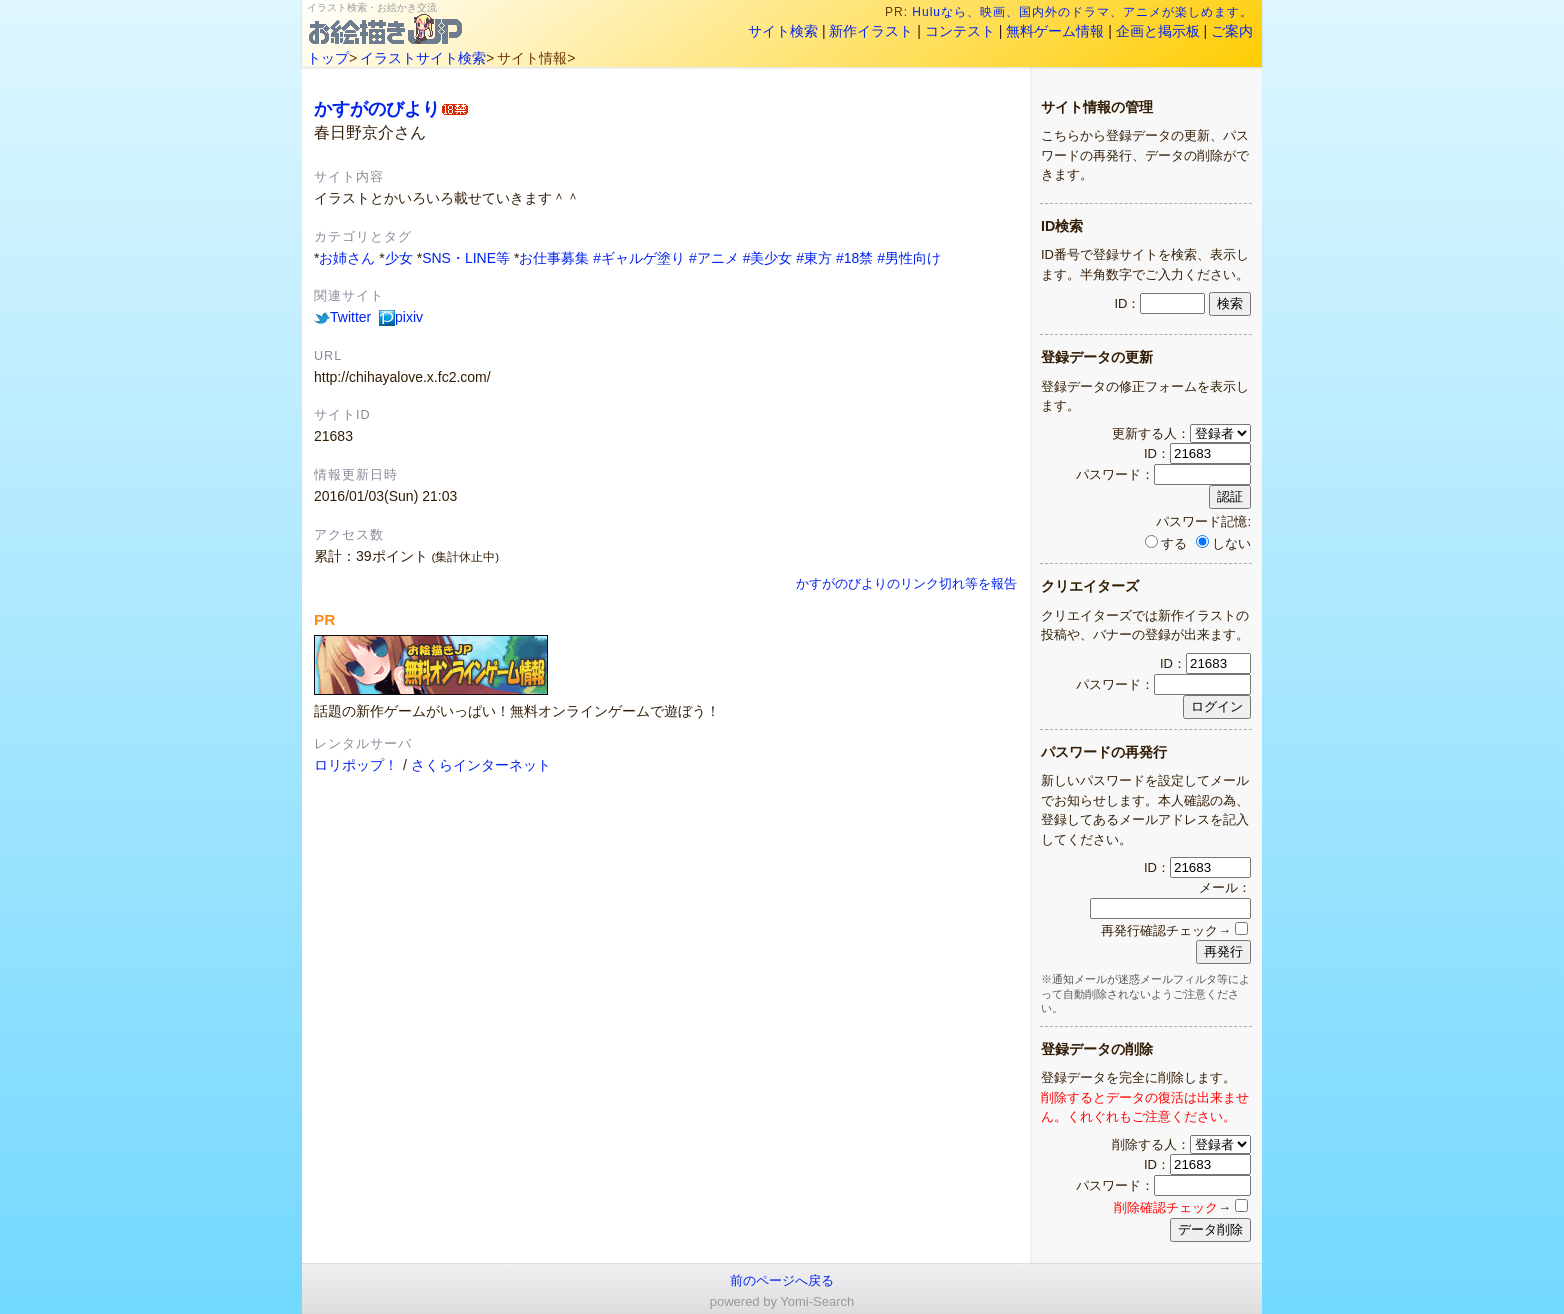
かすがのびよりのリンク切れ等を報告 (906, 584)
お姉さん (347, 258)
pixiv (401, 317)
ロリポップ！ (356, 765)
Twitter (342, 317)
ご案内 (1232, 31)
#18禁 (854, 258)
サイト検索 (783, 31)
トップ (328, 58)
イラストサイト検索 (423, 58)
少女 (399, 258)
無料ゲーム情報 (1055, 31)
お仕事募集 (554, 258)
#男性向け (909, 258)
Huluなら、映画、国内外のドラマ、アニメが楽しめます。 (1083, 12)
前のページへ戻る (782, 1280)
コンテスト (960, 31)
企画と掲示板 (1158, 31)
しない (1223, 543)
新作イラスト (871, 31)
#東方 (814, 258)
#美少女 (768, 258)
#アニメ (714, 258)
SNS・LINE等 (466, 258)
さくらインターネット (481, 765)
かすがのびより (377, 108)
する (1166, 543)
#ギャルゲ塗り (639, 258)
